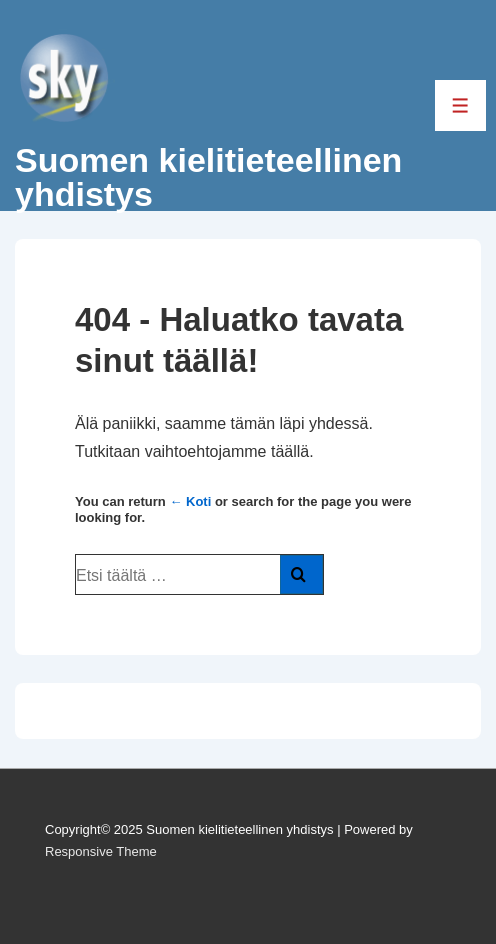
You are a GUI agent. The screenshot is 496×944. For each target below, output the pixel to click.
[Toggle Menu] (460, 105)
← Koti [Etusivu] (190, 501)
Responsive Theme (101, 851)
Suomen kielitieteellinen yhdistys (208, 177)
